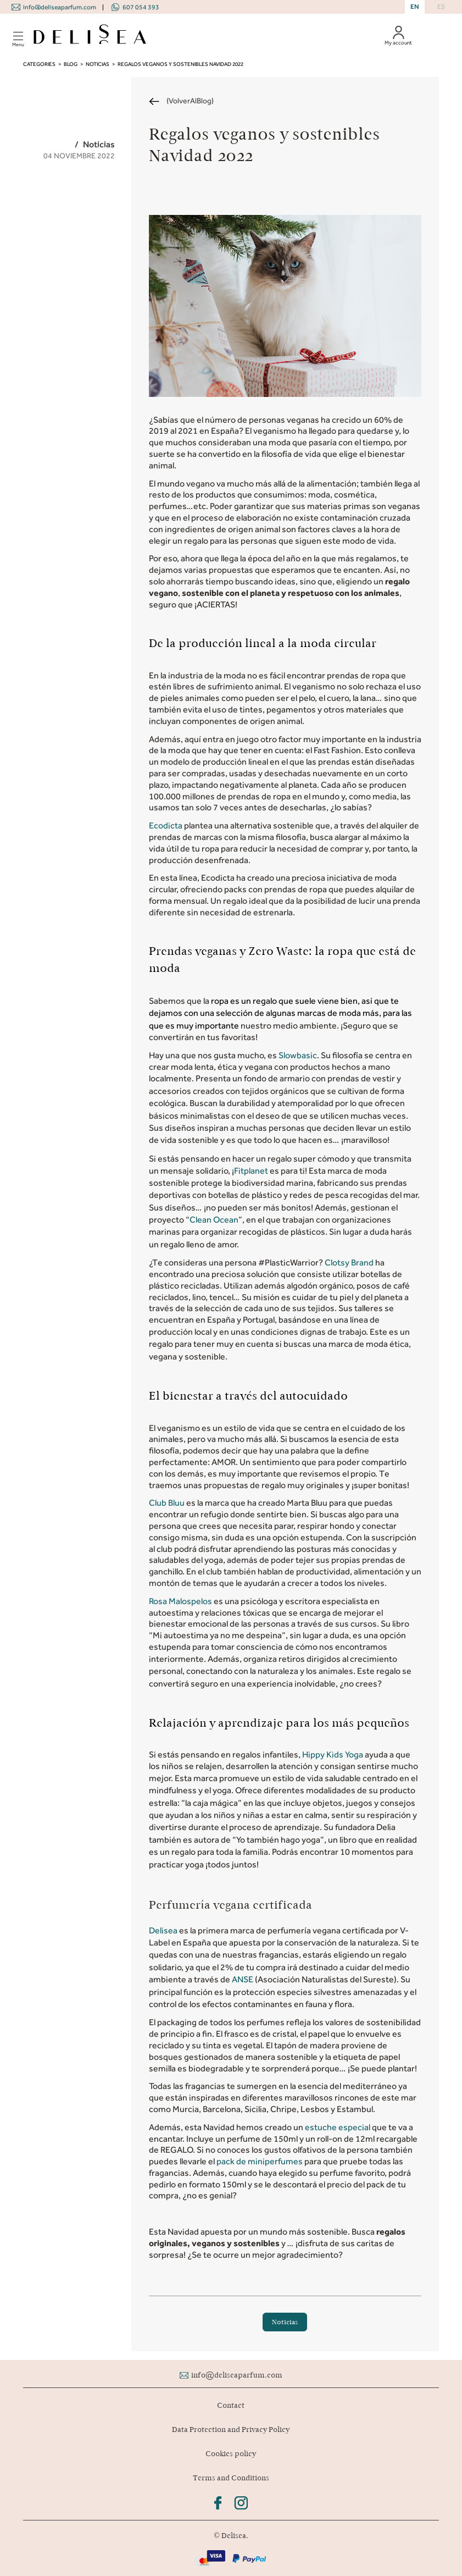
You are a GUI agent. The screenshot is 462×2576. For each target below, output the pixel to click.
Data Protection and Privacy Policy (231, 2429)
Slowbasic (298, 1055)
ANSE (243, 1979)
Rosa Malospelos (180, 1601)
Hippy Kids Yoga (332, 1754)
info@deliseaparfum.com (59, 7)
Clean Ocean (214, 1219)
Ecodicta (165, 825)
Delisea (164, 1930)
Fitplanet (252, 1170)
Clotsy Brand (349, 1262)
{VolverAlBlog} (190, 101)
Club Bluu (167, 1502)
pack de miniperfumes (259, 2161)
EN (414, 6)
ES (441, 6)
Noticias (285, 2322)
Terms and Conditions (231, 2478)
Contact (230, 2405)
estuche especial (337, 2127)
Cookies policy (230, 2453)
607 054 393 (141, 7)
